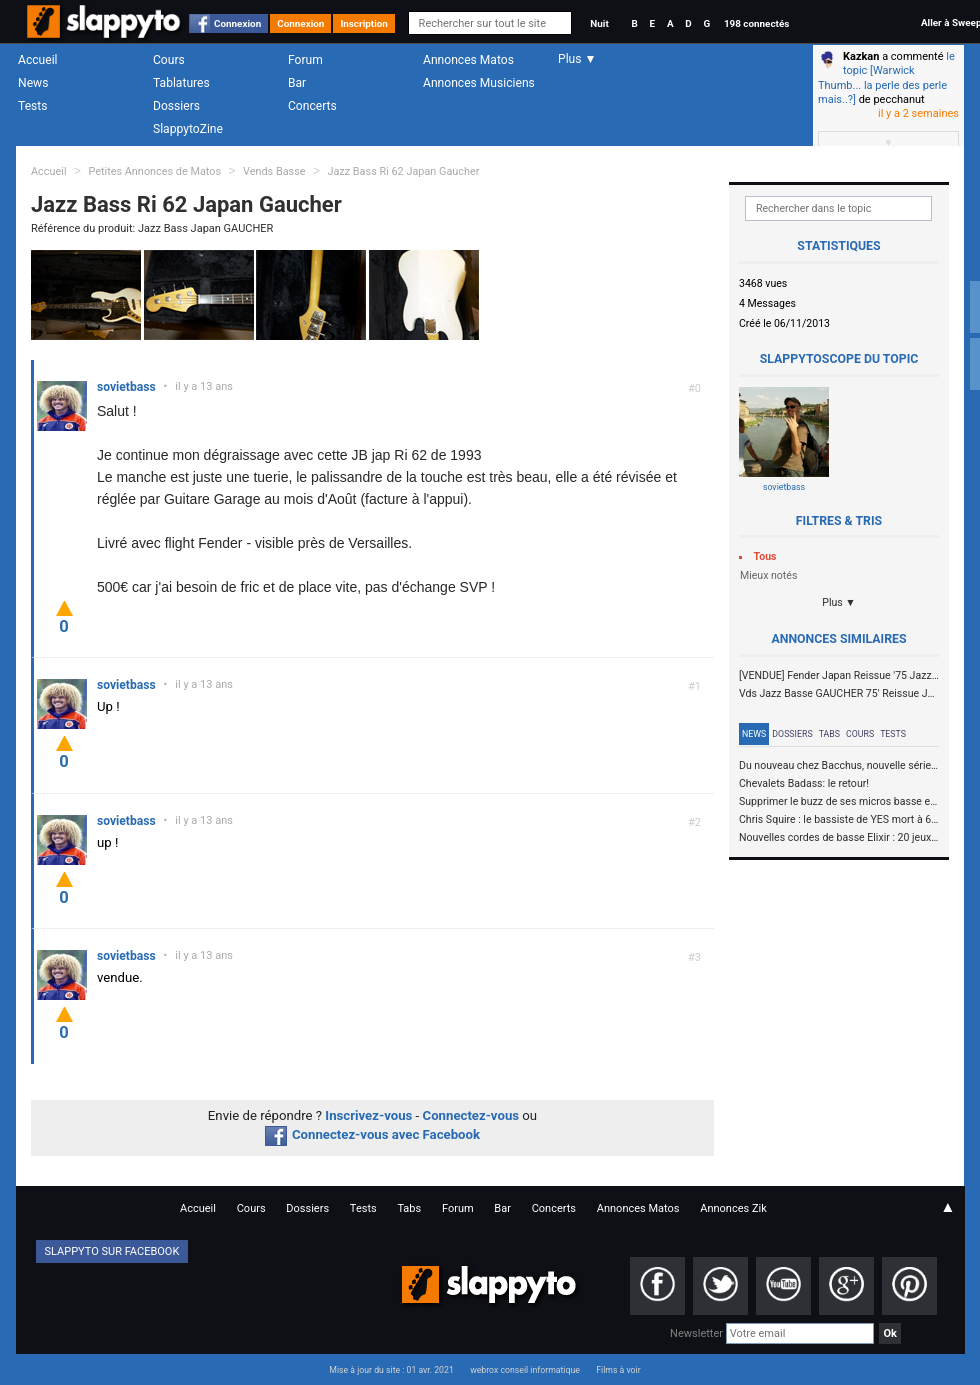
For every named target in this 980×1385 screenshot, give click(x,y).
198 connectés (756, 23)
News (33, 83)
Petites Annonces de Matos (154, 171)
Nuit (599, 23)
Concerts (312, 106)
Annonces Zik (733, 1208)
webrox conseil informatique (525, 1370)
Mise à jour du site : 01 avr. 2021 (391, 1370)
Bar (297, 83)
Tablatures (181, 83)
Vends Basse (274, 171)
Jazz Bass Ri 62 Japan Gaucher (403, 171)
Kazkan (861, 56)
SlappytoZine (188, 129)
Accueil (38, 60)
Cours (169, 60)
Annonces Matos (468, 60)
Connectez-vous (471, 1115)
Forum (305, 60)
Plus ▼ (839, 602)
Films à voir (618, 1370)
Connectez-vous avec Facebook (372, 1134)
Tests (32, 106)
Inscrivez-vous (368, 1115)
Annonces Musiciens (479, 83)
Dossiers (176, 106)
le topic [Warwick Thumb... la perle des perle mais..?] (886, 78)
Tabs (829, 734)
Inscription (364, 23)
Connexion (237, 23)
